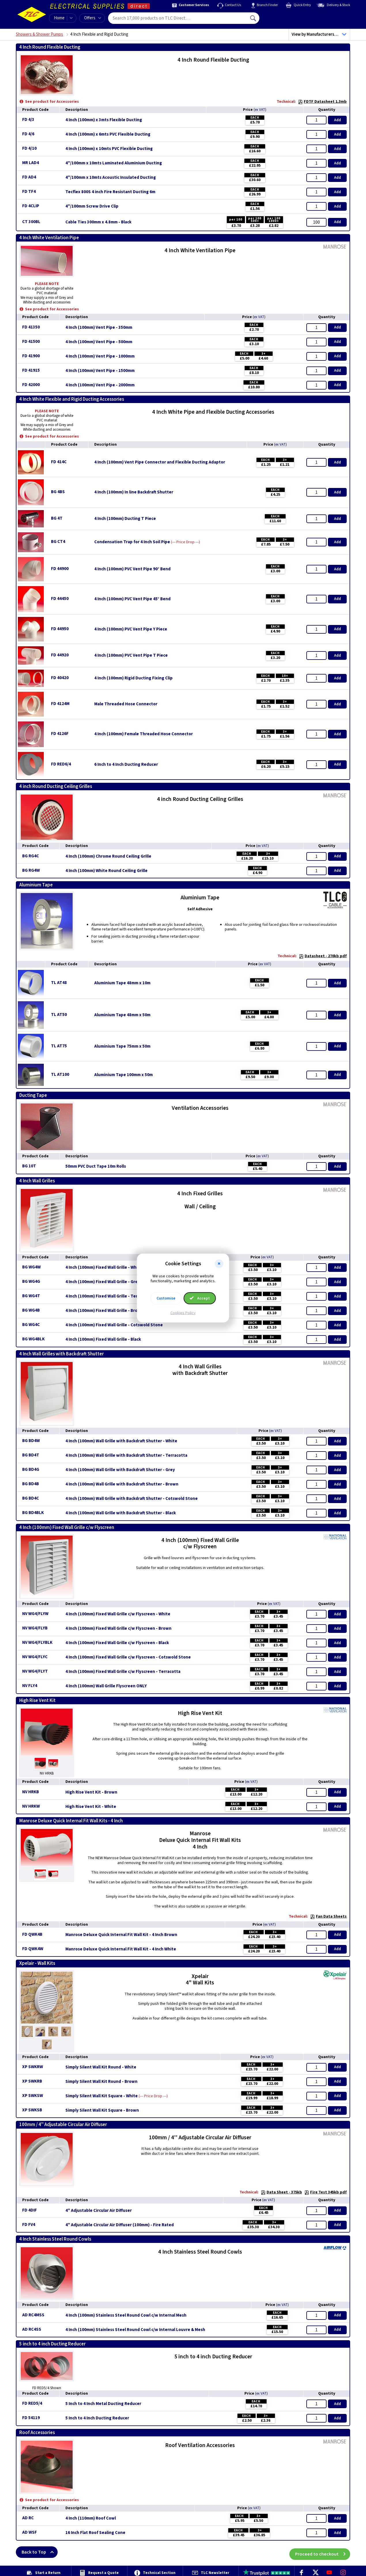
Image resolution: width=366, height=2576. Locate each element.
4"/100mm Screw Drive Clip (91, 206)
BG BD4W (31, 1441)
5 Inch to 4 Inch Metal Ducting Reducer (103, 2403)
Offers (92, 18)
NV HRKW (31, 1806)
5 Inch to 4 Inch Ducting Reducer (97, 2418)
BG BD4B (30, 1484)
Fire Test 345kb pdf (325, 2192)
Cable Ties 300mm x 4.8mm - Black (98, 222)
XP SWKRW (32, 2067)
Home (59, 18)
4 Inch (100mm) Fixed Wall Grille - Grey (102, 1282)
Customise (166, 1298)
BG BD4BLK (33, 1513)
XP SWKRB (32, 2081)
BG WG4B (31, 1310)
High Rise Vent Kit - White (90, 1806)
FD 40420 (60, 678)
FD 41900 (31, 356)
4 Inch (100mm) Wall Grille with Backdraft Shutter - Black (120, 1513)
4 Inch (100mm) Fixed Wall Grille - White (103, 1267)
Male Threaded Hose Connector (125, 704)
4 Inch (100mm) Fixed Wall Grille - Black (103, 1339)
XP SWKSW (32, 2096)
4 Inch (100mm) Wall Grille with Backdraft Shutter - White (121, 1441)
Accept (200, 1298)
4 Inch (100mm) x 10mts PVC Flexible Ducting (109, 148)
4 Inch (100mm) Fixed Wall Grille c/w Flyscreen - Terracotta (122, 1671)
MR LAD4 (30, 163)
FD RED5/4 (32, 2403)
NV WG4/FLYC (35, 1657)
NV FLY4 (29, 1686)
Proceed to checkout (322, 2552)
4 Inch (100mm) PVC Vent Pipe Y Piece (130, 629)
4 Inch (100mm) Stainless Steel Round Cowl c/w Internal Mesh (125, 2315)
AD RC (28, 2518)
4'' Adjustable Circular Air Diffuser (98, 2210)
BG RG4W (31, 870)
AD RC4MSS (33, 2315)
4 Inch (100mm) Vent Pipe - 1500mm (100, 370)
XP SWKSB (32, 2110)
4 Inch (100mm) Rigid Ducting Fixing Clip (133, 678)
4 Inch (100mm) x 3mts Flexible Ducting (103, 120)
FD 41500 (31, 342)
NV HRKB (30, 1792)
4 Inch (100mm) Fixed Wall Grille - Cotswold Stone (114, 1325)
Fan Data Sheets (328, 1916)
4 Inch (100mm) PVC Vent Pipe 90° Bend (132, 569)
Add (337, 120)
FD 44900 (60, 569)
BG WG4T (31, 1296)
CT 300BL (31, 222)
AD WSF (29, 2532)
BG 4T (57, 518)
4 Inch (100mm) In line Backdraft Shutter (133, 492)
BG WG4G (31, 1281)
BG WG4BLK (33, 1339)
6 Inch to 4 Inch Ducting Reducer (126, 764)
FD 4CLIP (30, 206)
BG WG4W (31, 1267)
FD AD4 (29, 177)
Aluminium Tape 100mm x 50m (123, 1075)
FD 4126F (60, 734)
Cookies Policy (183, 1313)
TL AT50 (59, 1015)
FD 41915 (31, 370)
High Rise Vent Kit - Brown (91, 1792)
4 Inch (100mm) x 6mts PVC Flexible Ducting (107, 134)
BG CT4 (58, 542)
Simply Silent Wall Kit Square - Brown (102, 2110)
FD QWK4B (32, 1934)
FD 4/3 (28, 120)
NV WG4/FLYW (35, 1614)
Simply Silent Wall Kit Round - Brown (101, 2081)
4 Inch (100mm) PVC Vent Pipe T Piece (131, 655)
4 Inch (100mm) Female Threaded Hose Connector (143, 734)
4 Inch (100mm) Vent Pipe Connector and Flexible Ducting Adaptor (159, 462)
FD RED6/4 (61, 764)
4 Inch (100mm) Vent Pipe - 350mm (98, 327)
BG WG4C (31, 1325)
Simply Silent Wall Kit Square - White (101, 2096)
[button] (219, 1263)
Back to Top (40, 2552)
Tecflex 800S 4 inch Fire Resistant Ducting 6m (110, 192)
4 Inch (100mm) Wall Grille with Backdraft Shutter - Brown (121, 1484)
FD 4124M (60, 704)
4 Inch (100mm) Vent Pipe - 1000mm (100, 356)
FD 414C (59, 462)
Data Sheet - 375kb (281, 2192)
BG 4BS (58, 492)
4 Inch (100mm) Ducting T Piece (125, 518)
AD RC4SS (31, 2329)
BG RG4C (30, 856)
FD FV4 (28, 2225)
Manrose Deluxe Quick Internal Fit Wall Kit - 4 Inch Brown (121, 1934)
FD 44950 (60, 629)
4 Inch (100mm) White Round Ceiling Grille (106, 870)
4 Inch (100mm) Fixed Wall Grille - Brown (104, 1310)
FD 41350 (31, 327)
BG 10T (29, 1166)
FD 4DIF (29, 2210)
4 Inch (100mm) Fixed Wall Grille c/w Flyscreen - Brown (118, 1628)
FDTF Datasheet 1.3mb (322, 102)
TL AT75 (59, 1046)
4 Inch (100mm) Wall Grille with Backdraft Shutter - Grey (120, 1470)
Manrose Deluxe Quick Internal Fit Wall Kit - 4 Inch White (120, 1949)
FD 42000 (31, 385)
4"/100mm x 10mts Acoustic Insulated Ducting (110, 177)
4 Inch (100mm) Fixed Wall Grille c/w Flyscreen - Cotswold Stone (128, 1657)
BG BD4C (30, 1498)
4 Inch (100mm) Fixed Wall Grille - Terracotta (108, 1296)
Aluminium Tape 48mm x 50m (122, 1015)
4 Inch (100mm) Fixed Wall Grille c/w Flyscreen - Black (117, 1643)
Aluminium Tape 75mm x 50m (122, 1046)
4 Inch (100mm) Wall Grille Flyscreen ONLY (106, 1686)
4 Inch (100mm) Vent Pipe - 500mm (98, 342)
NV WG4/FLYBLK (37, 1643)
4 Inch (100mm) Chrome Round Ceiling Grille (108, 856)
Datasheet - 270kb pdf (323, 956)
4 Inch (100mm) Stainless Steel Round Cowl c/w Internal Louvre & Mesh (135, 2329)
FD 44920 (60, 655)
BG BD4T (30, 1455)
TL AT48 (59, 983)
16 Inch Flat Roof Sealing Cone (95, 2532)
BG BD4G (30, 1469)
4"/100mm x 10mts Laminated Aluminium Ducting (113, 163)
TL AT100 (60, 1075)
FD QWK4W (32, 1949)
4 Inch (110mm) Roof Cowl (90, 2518)
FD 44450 (60, 599)
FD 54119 (31, 2418)
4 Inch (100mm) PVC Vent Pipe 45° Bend (132, 599)
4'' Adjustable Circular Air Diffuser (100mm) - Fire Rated (119, 2225)
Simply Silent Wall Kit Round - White (100, 2067)
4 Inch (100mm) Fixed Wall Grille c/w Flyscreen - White (117, 1614)
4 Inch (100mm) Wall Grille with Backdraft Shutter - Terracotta (126, 1455)
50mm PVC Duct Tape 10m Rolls (95, 1166)
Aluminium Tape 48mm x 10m (122, 983)
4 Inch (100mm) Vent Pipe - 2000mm (100, 385)
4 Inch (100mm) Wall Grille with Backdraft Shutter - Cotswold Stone (131, 1498)
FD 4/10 (29, 148)
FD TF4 (29, 192)
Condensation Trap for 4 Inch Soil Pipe (132, 542)
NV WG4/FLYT (35, 1671)
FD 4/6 (28, 134)
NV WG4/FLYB (35, 1628)
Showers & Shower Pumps (39, 34)
